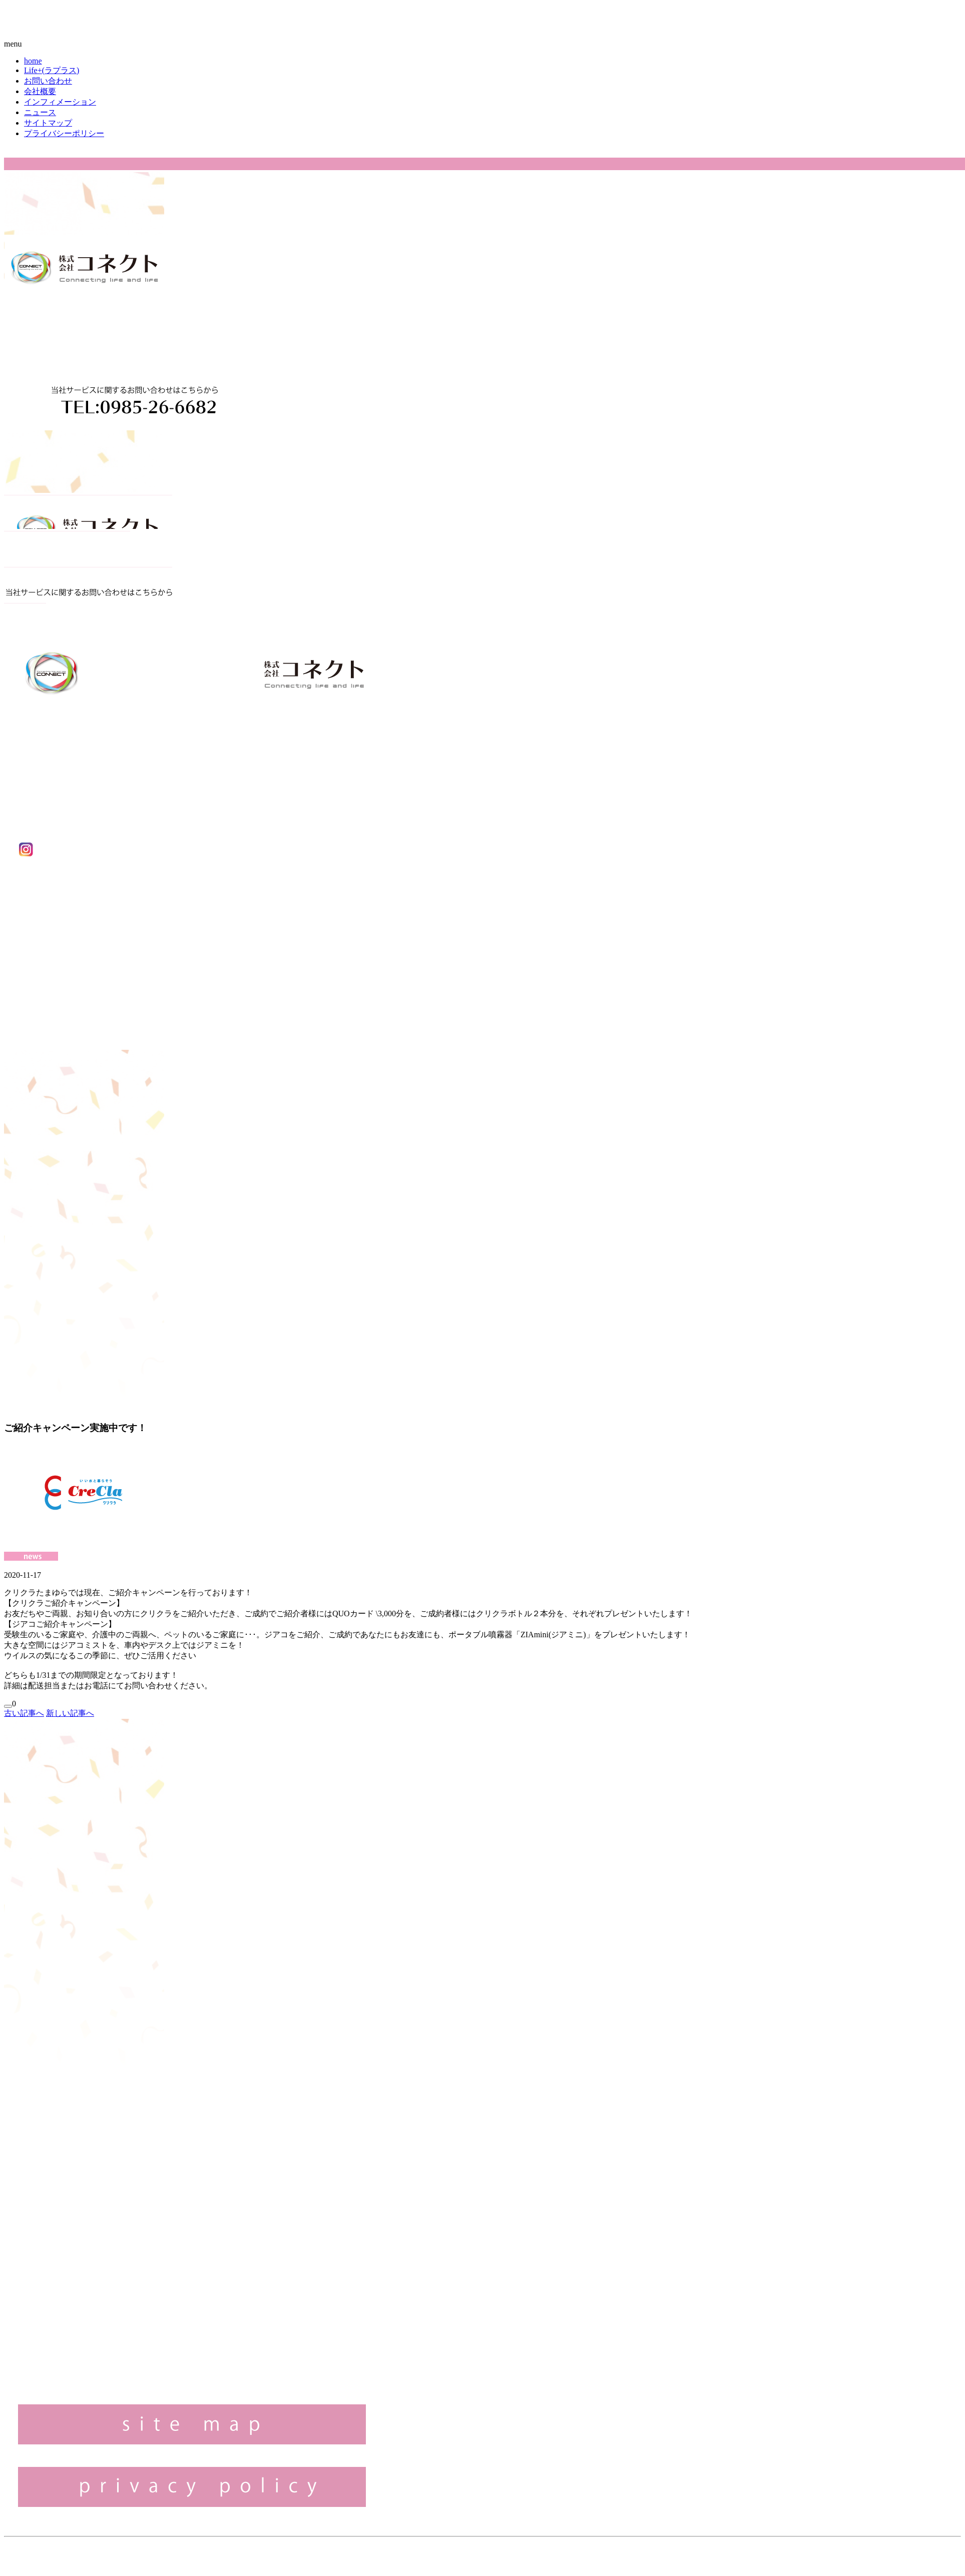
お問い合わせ (48, 81)
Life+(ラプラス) (51, 70)
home (33, 61)
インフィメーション (60, 102)
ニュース (40, 112)
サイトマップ (48, 123)
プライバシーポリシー (64, 133)
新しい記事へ (70, 1713)
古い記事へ (24, 1713)
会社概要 (40, 91)
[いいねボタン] (8, 1706)
